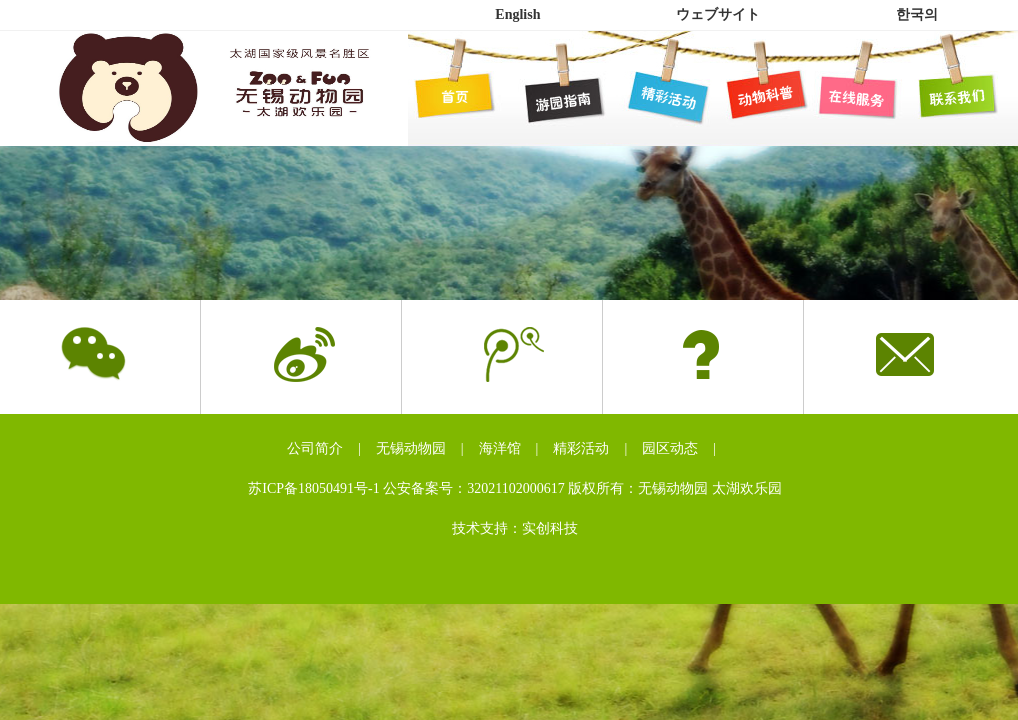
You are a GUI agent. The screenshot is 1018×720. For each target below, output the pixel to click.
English (517, 14)
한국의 (917, 14)
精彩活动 (581, 448)
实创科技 (550, 528)
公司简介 (315, 448)
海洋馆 (500, 448)
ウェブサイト (718, 14)
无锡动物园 (411, 448)
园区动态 (670, 448)
